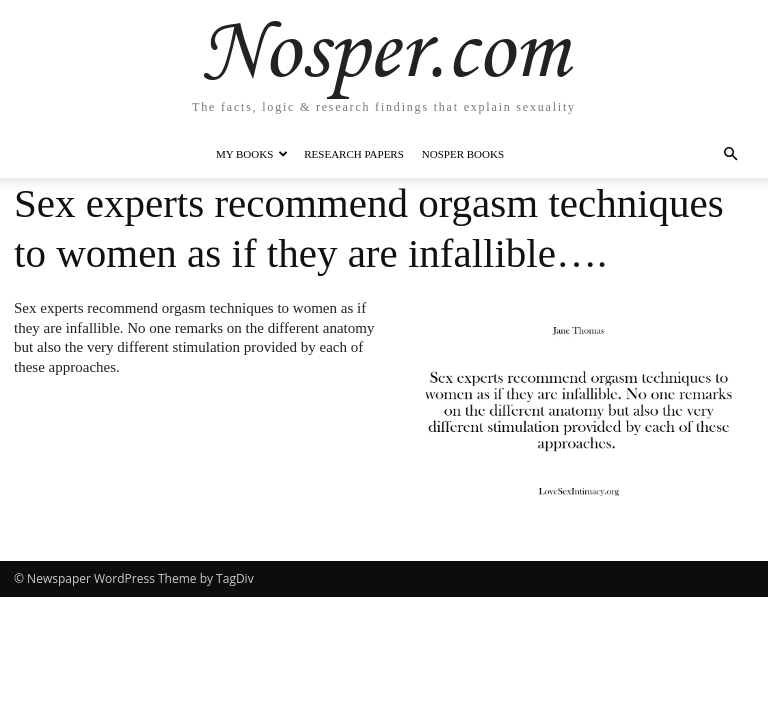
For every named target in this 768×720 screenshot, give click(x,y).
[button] (730, 154)
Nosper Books (463, 154)
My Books (252, 154)
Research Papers (354, 154)
